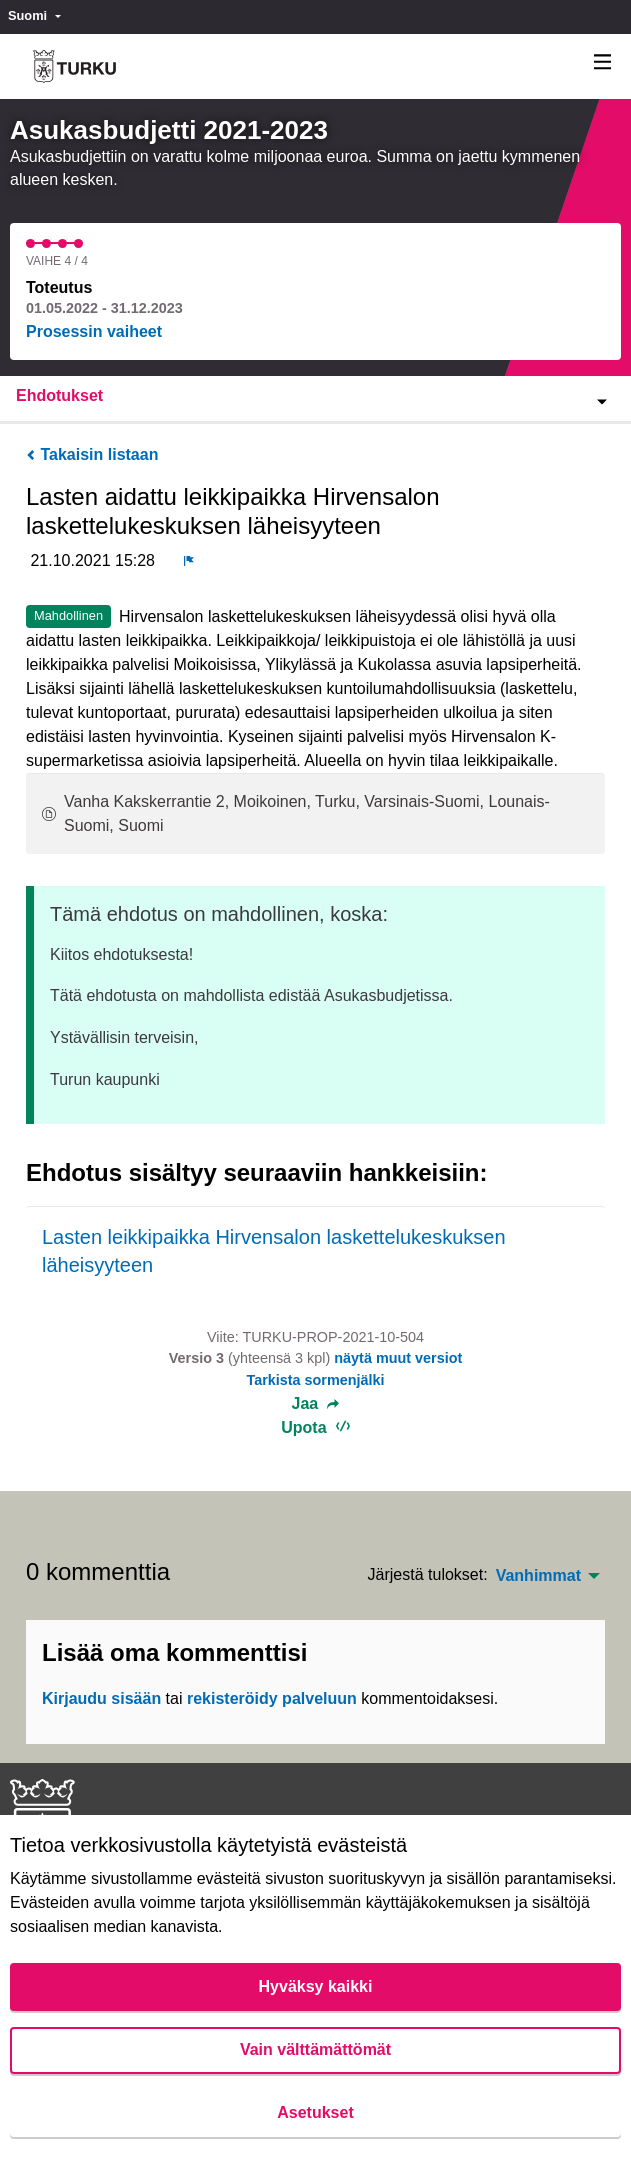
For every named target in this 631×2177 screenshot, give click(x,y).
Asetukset (315, 2112)
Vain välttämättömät (315, 2049)
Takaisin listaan (92, 454)
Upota (315, 1427)
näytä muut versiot (398, 1358)
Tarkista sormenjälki (315, 1380)
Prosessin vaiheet (94, 331)
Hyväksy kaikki (316, 1986)
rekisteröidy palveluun (272, 1698)
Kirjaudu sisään (101, 1698)
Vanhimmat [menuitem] (538, 1576)
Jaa (316, 1404)
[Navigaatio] (603, 62)
